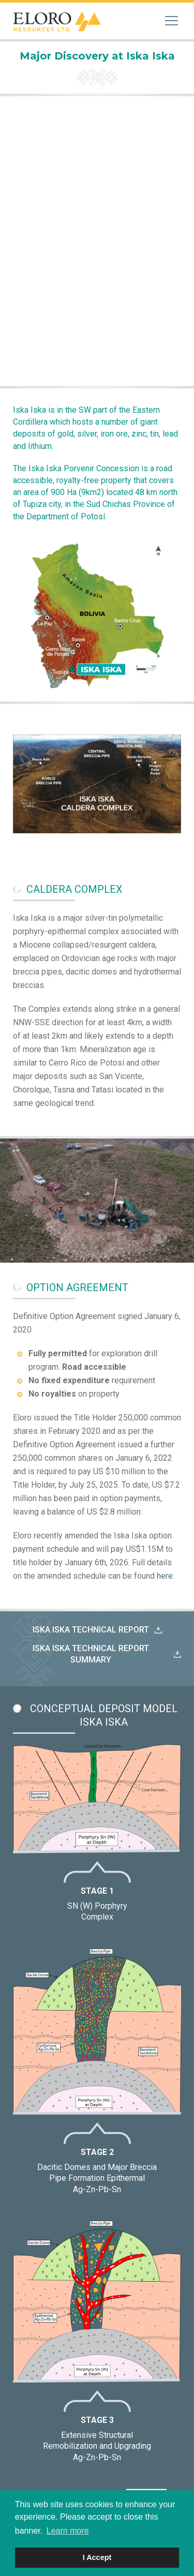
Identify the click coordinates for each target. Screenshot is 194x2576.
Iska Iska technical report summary (91, 1654)
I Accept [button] (97, 2557)
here (165, 1576)
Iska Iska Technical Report (91, 1630)
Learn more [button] (68, 2530)
